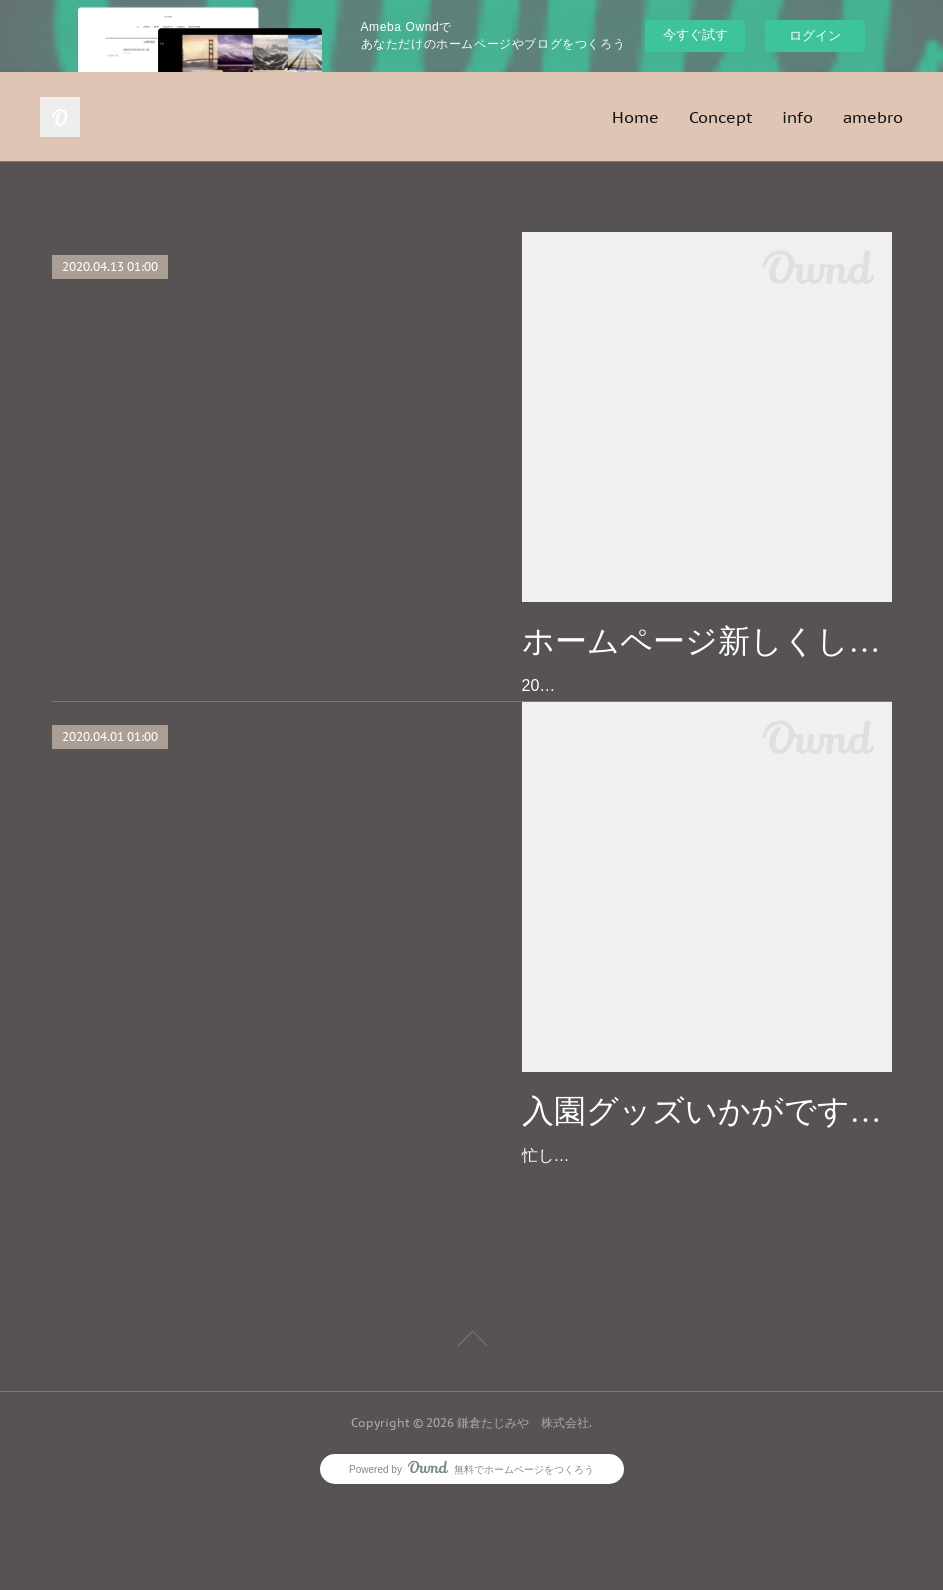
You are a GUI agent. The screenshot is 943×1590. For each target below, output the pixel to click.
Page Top (471, 1428)
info (797, 117)
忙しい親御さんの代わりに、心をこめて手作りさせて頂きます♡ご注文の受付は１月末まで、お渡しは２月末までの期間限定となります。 (706, 1213)
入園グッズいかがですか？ (707, 1140)
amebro (873, 117)
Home (635, 117)
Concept (720, 117)
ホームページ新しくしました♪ (707, 641)
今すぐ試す (695, 34)
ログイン (815, 35)
